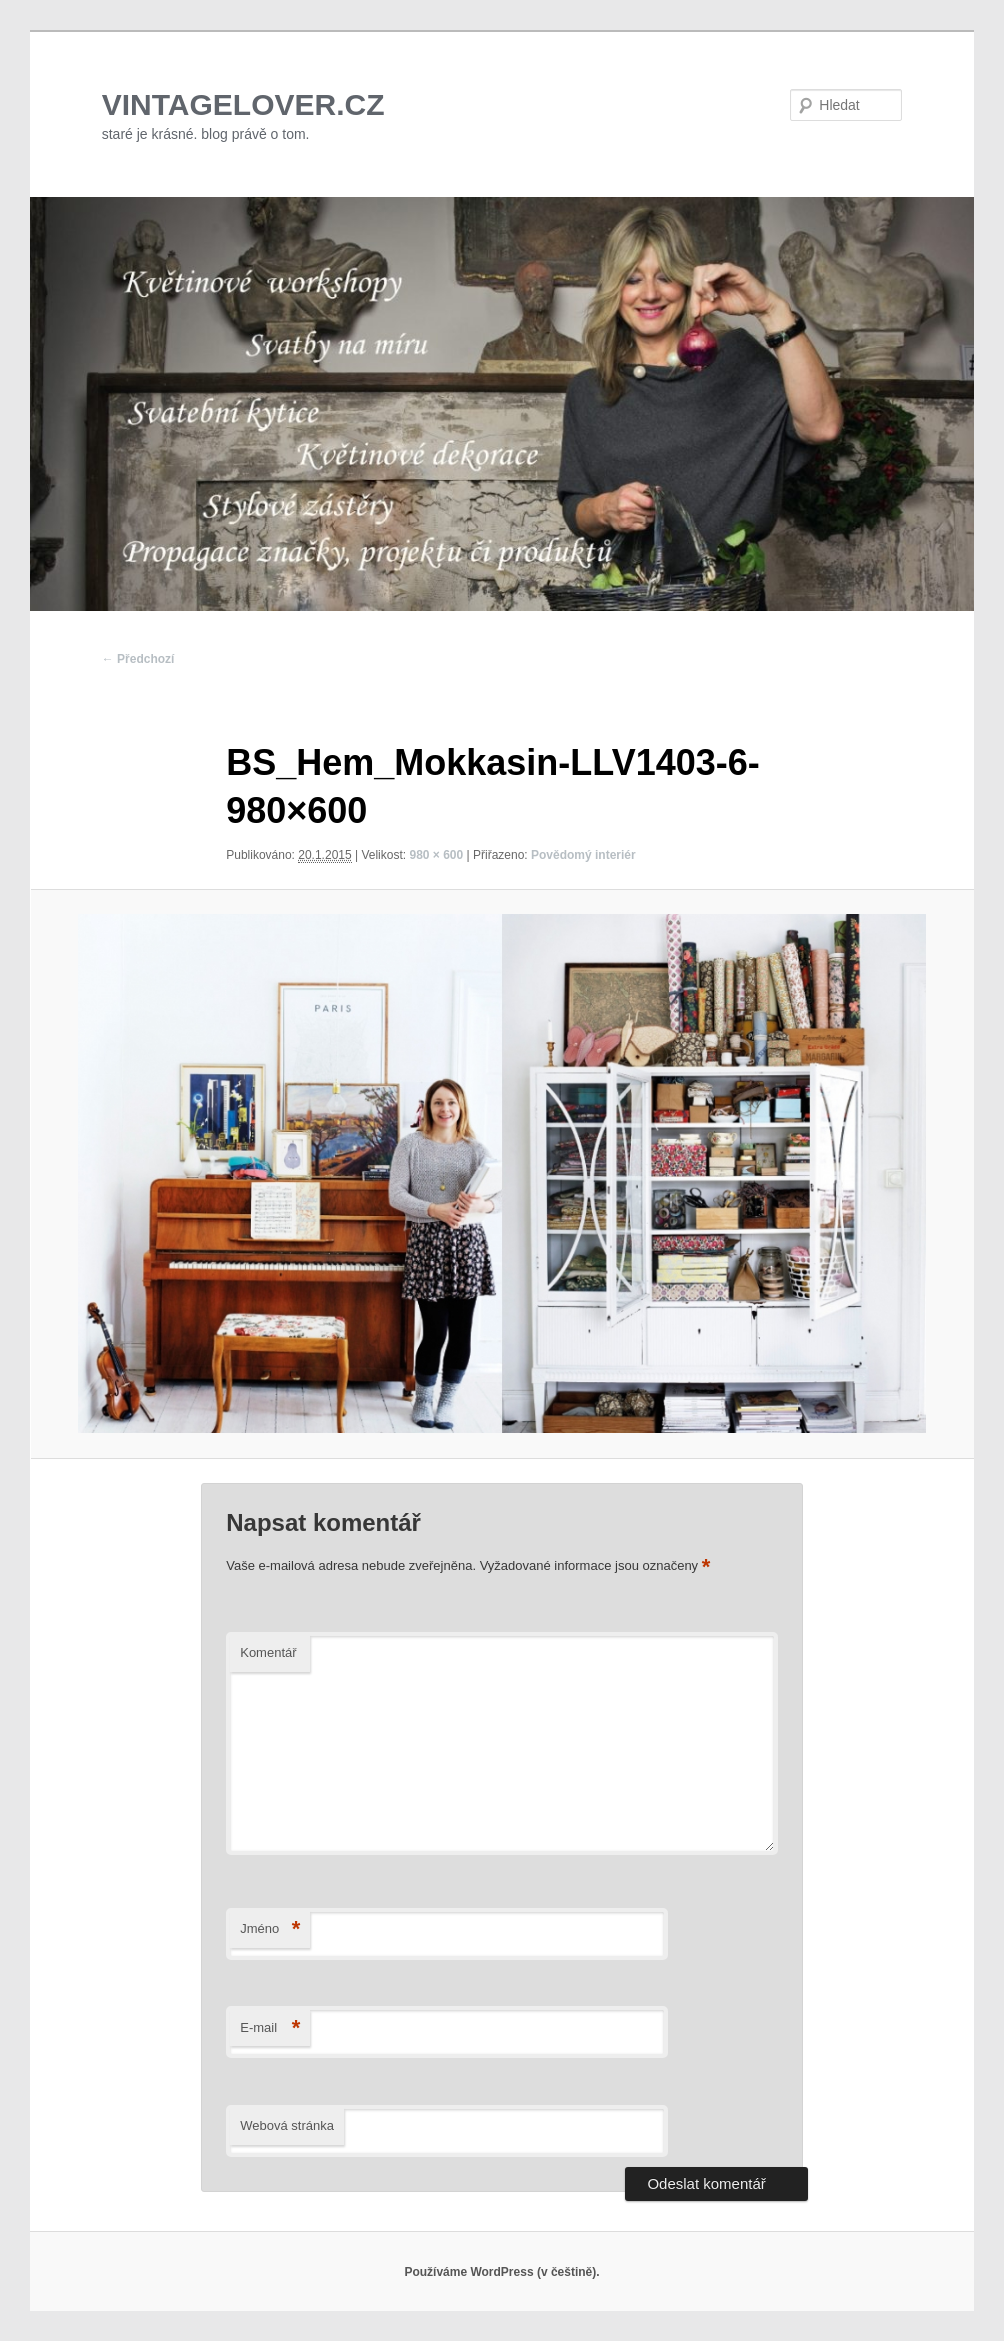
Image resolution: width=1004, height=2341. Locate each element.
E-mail (270, 2028)
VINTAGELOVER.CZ (243, 104)
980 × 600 (436, 855)
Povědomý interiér (583, 855)
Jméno (270, 1929)
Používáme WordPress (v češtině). (501, 2272)
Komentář (268, 1652)
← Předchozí (138, 659)
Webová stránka (287, 2125)
